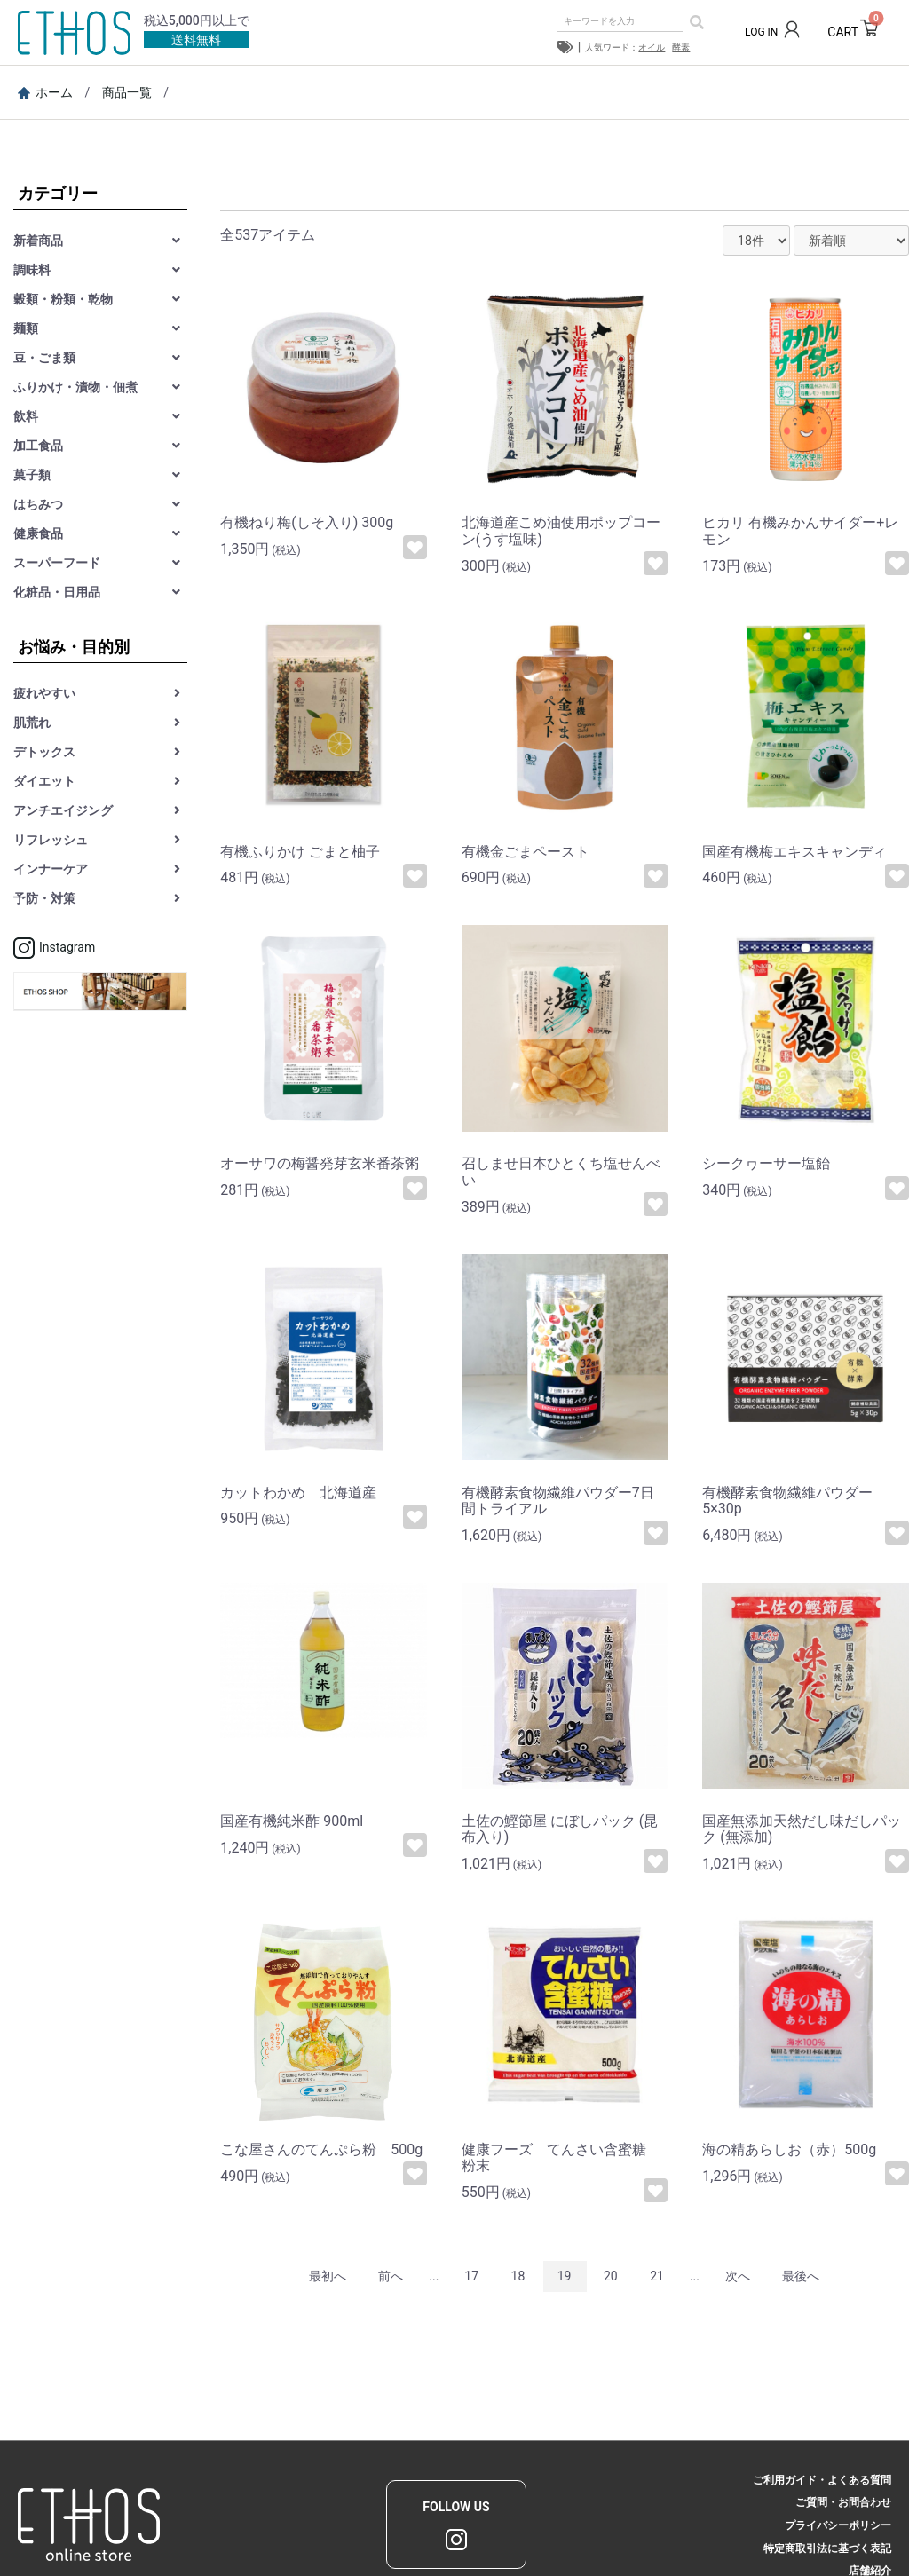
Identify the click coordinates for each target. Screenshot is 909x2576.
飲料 (25, 416)
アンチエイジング (63, 810)
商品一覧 (127, 92)
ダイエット (44, 781)
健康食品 (38, 533)
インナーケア (50, 869)
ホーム (45, 92)
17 (471, 2276)
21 (657, 2276)
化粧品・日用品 (56, 592)
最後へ (800, 2276)
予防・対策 (44, 898)
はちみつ (38, 504)
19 (564, 2276)
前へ (390, 2276)
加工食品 (38, 446)
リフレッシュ (50, 840)
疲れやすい (44, 693)
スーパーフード (56, 563)
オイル (651, 47)
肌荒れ (32, 722)
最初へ (327, 2276)
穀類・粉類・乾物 (63, 299)
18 (518, 2276)
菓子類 (32, 475)
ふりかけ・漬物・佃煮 (75, 387)
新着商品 (38, 240)
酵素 (681, 47)
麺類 (25, 328)
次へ (737, 2276)
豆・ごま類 (44, 358)
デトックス (44, 752)
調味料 (32, 270)
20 (611, 2276)
